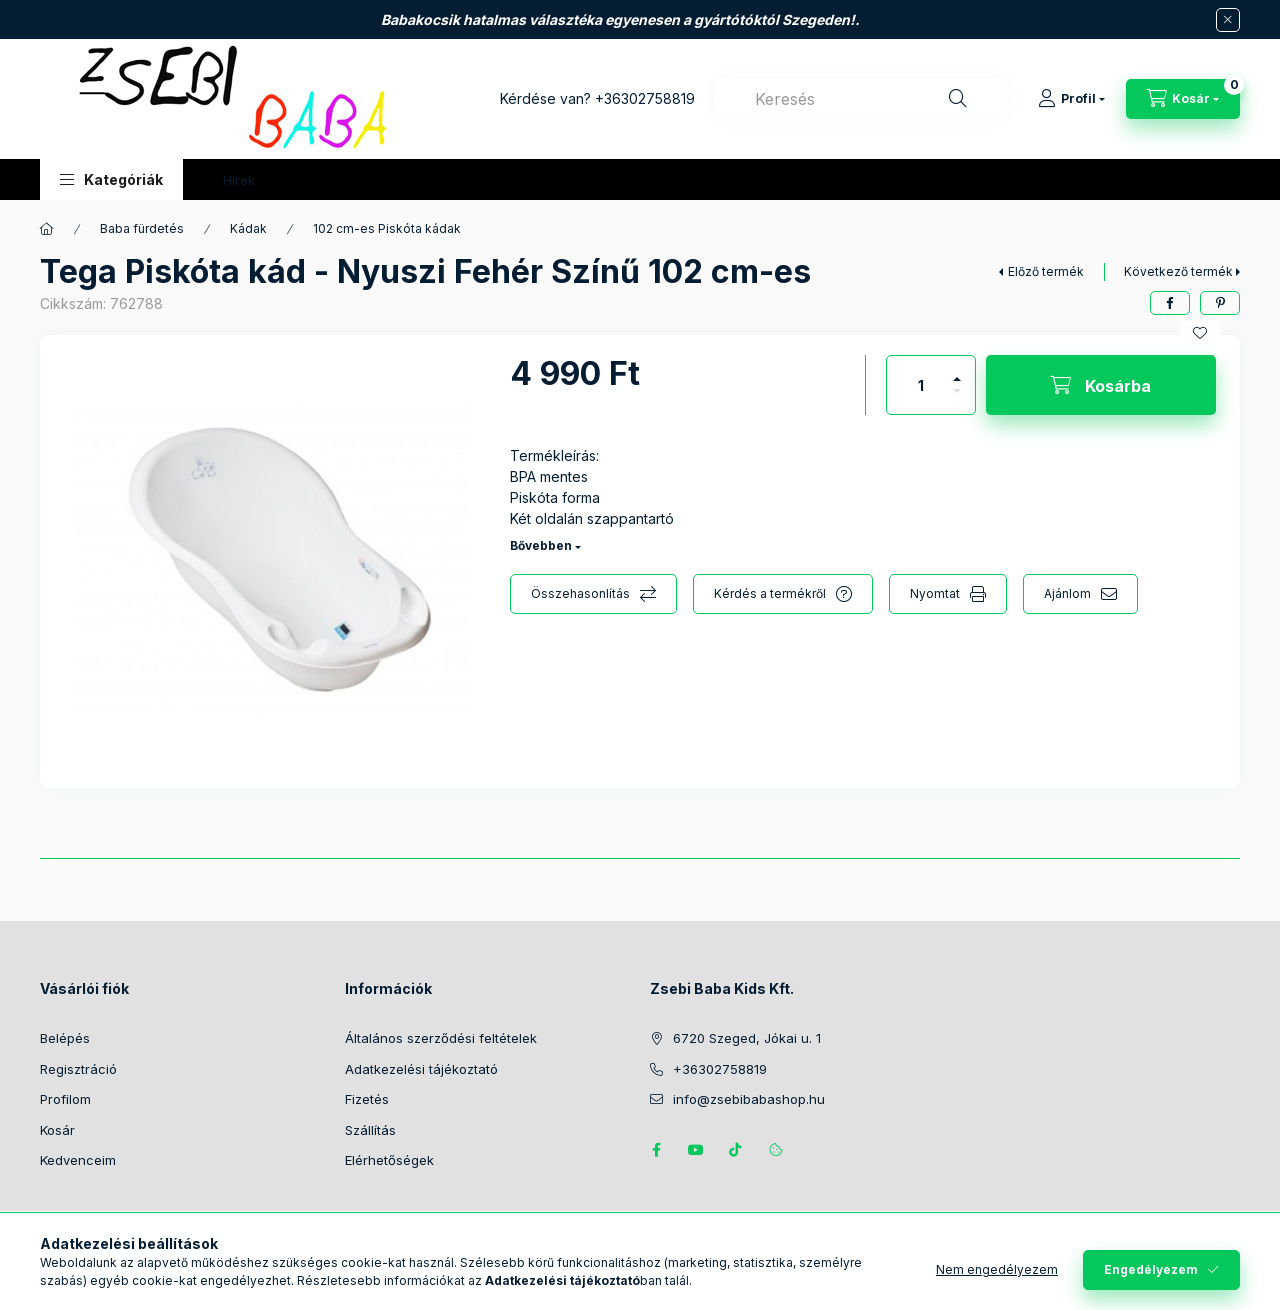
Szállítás (370, 1130)
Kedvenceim (78, 1160)
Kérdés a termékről (770, 593)
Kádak (248, 228)
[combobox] (861, 99)
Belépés (65, 1038)
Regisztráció (78, 1069)
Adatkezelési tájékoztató (421, 1069)
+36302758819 (645, 98)
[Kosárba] (1101, 385)
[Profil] (1071, 99)
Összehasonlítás (580, 593)
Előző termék (1046, 271)
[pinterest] (1220, 303)
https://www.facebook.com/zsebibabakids (656, 1150)
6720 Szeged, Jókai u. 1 (747, 1038)
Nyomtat (935, 593)
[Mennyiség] (921, 385)
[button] (111, 179)
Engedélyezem (1151, 1269)
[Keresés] (958, 99)
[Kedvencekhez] (1200, 333)
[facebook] (1170, 303)
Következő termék (1178, 271)
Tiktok (736, 1150)
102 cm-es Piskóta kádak (387, 228)
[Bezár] (1228, 20)
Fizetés (367, 1099)
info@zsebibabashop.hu (749, 1099)
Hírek (239, 180)
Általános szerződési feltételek (441, 1038)
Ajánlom (1067, 593)
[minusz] (957, 399)
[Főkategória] (47, 229)
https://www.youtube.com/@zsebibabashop (696, 1150)
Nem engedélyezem (997, 1269)
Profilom (65, 1099)
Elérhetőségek (389, 1160)
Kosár (57, 1130)
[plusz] (957, 370)
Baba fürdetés (142, 228)
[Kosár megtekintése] (1183, 99)
